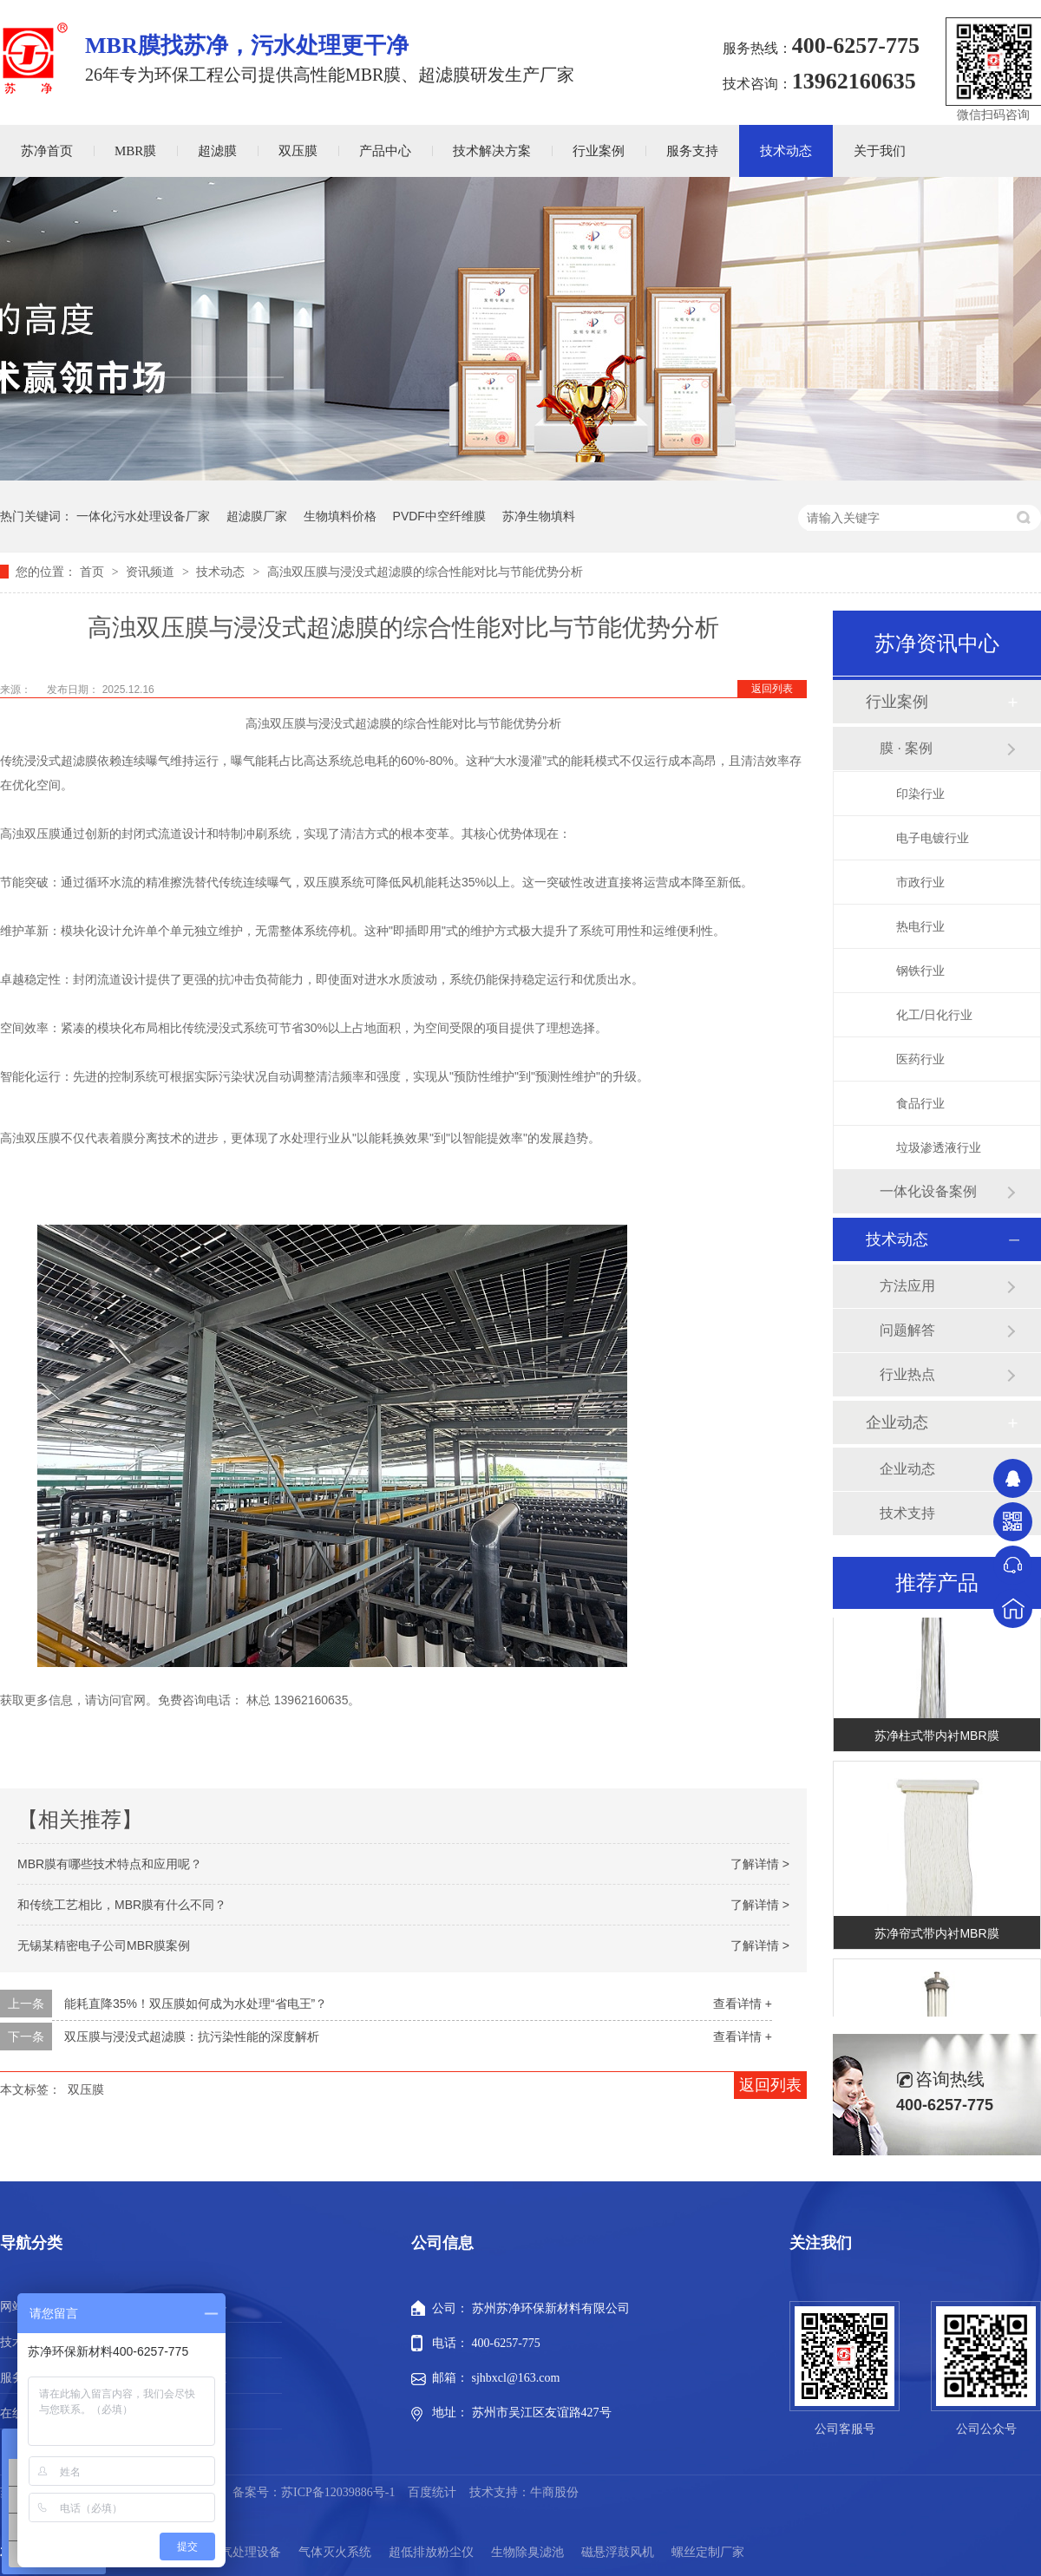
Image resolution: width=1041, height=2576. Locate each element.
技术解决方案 (492, 151)
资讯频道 (152, 572)
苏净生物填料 (538, 516)
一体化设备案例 (928, 1191)
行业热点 (907, 1374)
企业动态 (897, 1422)
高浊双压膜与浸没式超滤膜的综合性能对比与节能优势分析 (425, 572)
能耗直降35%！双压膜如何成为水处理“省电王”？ (195, 2003)
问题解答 (907, 1330)
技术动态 (786, 151)
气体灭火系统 (334, 2552)
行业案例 (599, 151)
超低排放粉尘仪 (431, 2552)
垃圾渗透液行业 (938, 1147)
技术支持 (907, 1513)
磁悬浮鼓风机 (617, 2552)
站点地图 (202, 2413)
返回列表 (772, 689)
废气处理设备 (244, 2552)
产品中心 (385, 151)
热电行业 (920, 926)
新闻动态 (202, 2377)
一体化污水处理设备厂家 (143, 516)
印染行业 (920, 794)
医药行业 (920, 1059)
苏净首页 (47, 151)
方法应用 (907, 1285)
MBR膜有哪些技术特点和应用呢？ (109, 1864)
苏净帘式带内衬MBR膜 (936, 1937)
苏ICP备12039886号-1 (338, 2492)
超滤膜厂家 (256, 516)
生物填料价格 (340, 516)
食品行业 (920, 1103)
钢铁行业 (920, 970)
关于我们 (880, 151)
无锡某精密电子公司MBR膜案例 (103, 1945)
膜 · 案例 (906, 748)
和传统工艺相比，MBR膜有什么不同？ (121, 1905)
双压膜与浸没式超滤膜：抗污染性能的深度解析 (191, 2036)
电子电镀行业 (932, 838)
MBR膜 (135, 151)
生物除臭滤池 (527, 2552)
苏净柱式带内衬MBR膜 (936, 1739)
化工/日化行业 (934, 1015)
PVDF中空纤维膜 (439, 516)
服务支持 (692, 151)
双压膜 (298, 151)
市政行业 (920, 882)
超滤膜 (217, 151)
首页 (94, 572)
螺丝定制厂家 (707, 2552)
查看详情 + (742, 2003)
